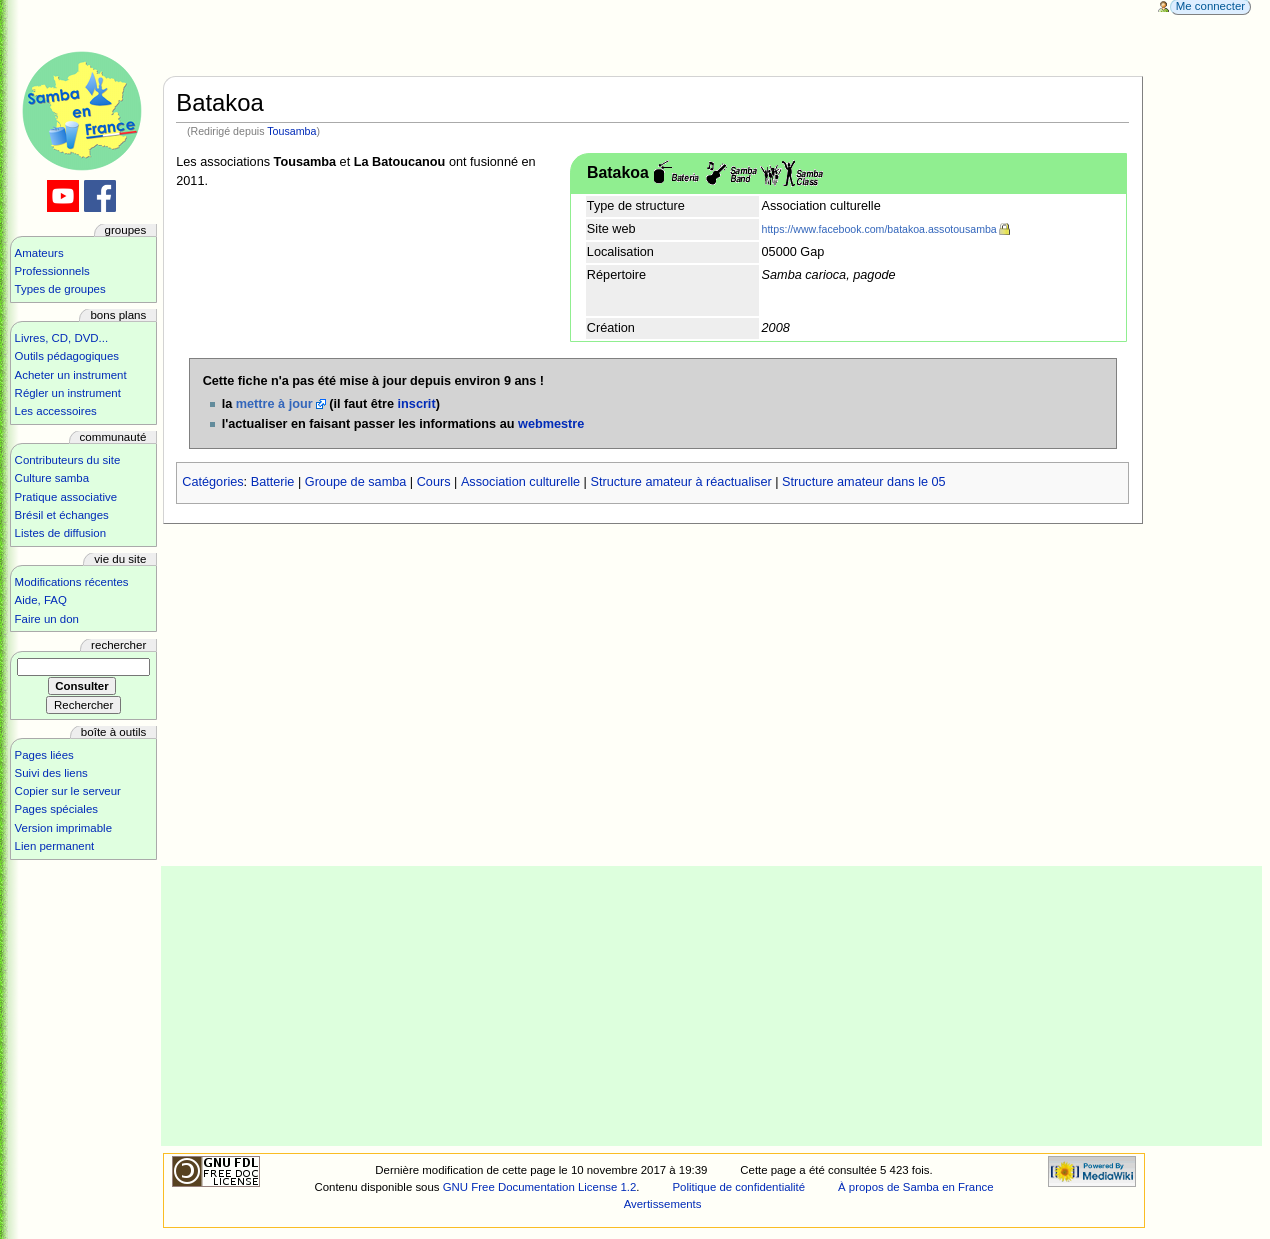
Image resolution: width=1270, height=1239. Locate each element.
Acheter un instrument (71, 375)
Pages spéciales (56, 809)
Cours (434, 482)
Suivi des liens (51, 773)
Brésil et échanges (62, 515)
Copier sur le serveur (68, 791)
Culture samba (52, 478)
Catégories (212, 482)
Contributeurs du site (68, 460)
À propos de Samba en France (916, 1187)
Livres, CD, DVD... (62, 338)
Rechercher (118, 645)
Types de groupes (60, 289)
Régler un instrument (68, 393)
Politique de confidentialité (738, 1187)
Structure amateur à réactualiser (680, 482)
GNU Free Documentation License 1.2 (540, 1187)
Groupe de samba (356, 482)
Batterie (273, 482)
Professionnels (52, 271)
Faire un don (47, 619)
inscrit (417, 404)
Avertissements (663, 1204)
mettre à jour (274, 404)
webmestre (551, 424)
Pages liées (44, 755)
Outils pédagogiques (67, 356)
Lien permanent (55, 846)
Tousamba (291, 131)
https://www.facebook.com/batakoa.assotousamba (879, 229)
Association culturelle (520, 482)
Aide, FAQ (41, 600)
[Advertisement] (712, 1006)
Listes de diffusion (60, 533)
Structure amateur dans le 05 (864, 482)
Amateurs (39, 253)
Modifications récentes (72, 582)
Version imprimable (63, 828)
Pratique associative (66, 497)
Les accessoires (56, 411)
